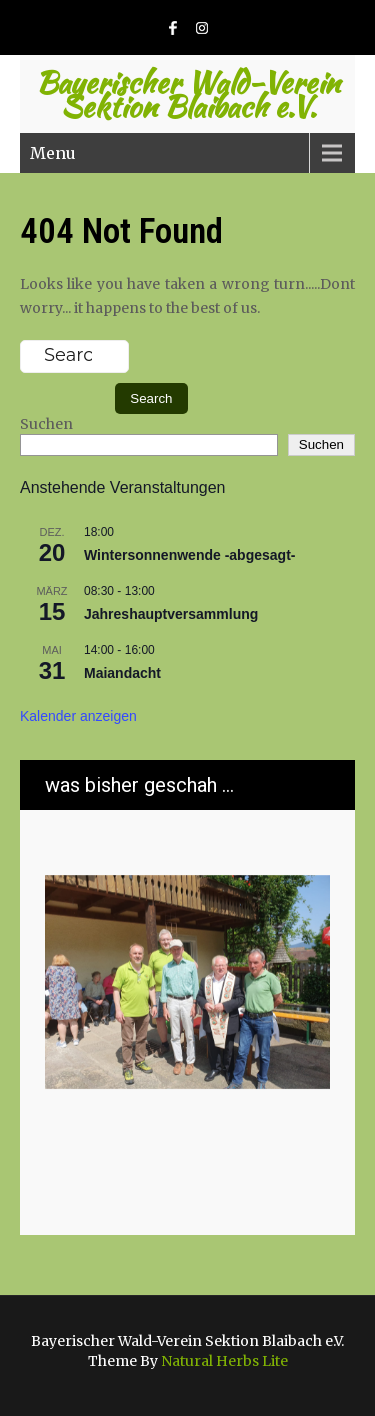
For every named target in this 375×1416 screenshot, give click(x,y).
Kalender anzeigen (78, 716)
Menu (53, 153)
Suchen (46, 424)
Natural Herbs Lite (224, 1361)
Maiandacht (122, 673)
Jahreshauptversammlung (171, 614)
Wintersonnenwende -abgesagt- (189, 555)
